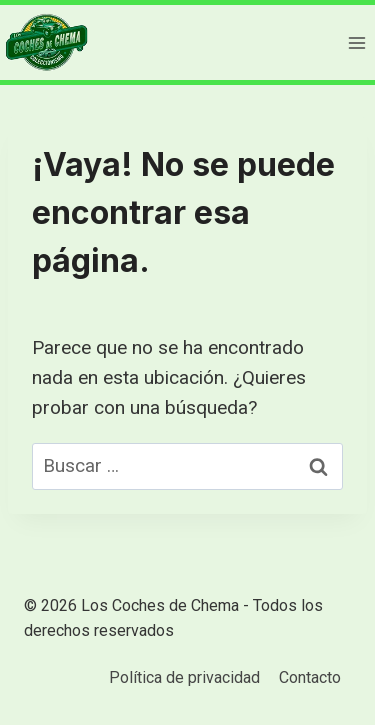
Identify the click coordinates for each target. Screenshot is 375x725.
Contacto (310, 677)
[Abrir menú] (356, 42)
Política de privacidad (184, 677)
